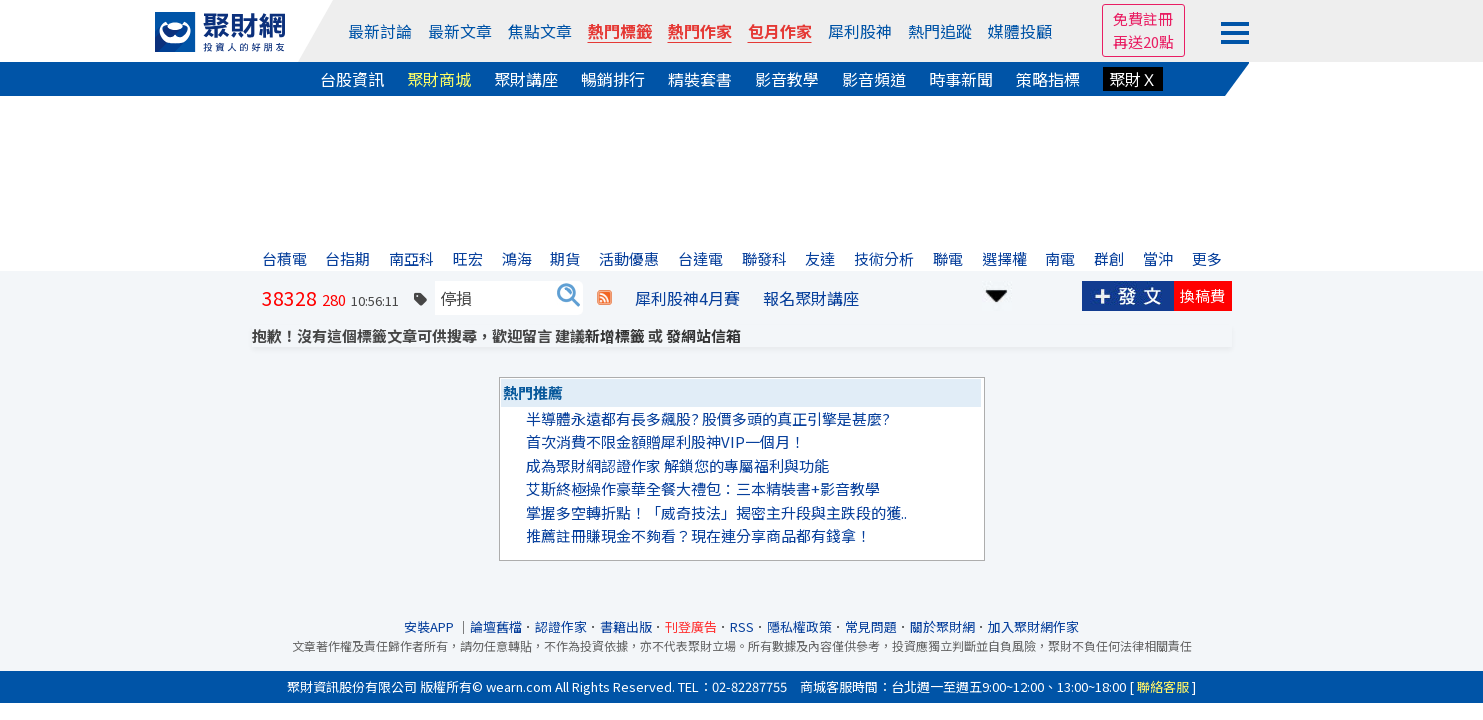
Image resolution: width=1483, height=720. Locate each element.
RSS (742, 626)
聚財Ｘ (1133, 79)
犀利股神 (860, 31)
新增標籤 (615, 335)
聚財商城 (439, 79)
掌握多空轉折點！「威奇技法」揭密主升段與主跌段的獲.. (716, 512)
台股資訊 (352, 79)
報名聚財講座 (811, 298)
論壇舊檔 (496, 626)
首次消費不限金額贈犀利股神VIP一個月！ (665, 441)
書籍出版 (626, 626)
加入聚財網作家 (1033, 626)
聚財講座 (526, 79)
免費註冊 (1143, 18)
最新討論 (380, 31)
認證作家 (561, 626)
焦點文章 (540, 31)
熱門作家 (700, 31)
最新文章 (460, 31)
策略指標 (1048, 79)
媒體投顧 (1020, 31)
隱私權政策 (799, 626)
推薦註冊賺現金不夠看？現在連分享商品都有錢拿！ (698, 535)
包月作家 (780, 31)
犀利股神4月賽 (687, 298)
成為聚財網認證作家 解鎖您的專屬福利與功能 (677, 465)
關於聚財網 (942, 626)
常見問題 (871, 626)
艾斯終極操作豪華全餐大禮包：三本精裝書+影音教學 (703, 488)
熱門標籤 (620, 31)
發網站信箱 (703, 335)
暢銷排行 (613, 79)
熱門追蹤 (940, 31)
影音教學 (787, 79)
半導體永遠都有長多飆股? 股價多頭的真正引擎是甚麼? (708, 418)
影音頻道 (874, 79)
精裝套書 (700, 79)
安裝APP (430, 626)
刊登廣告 (691, 626)
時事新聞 (961, 79)
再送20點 (1143, 41)
